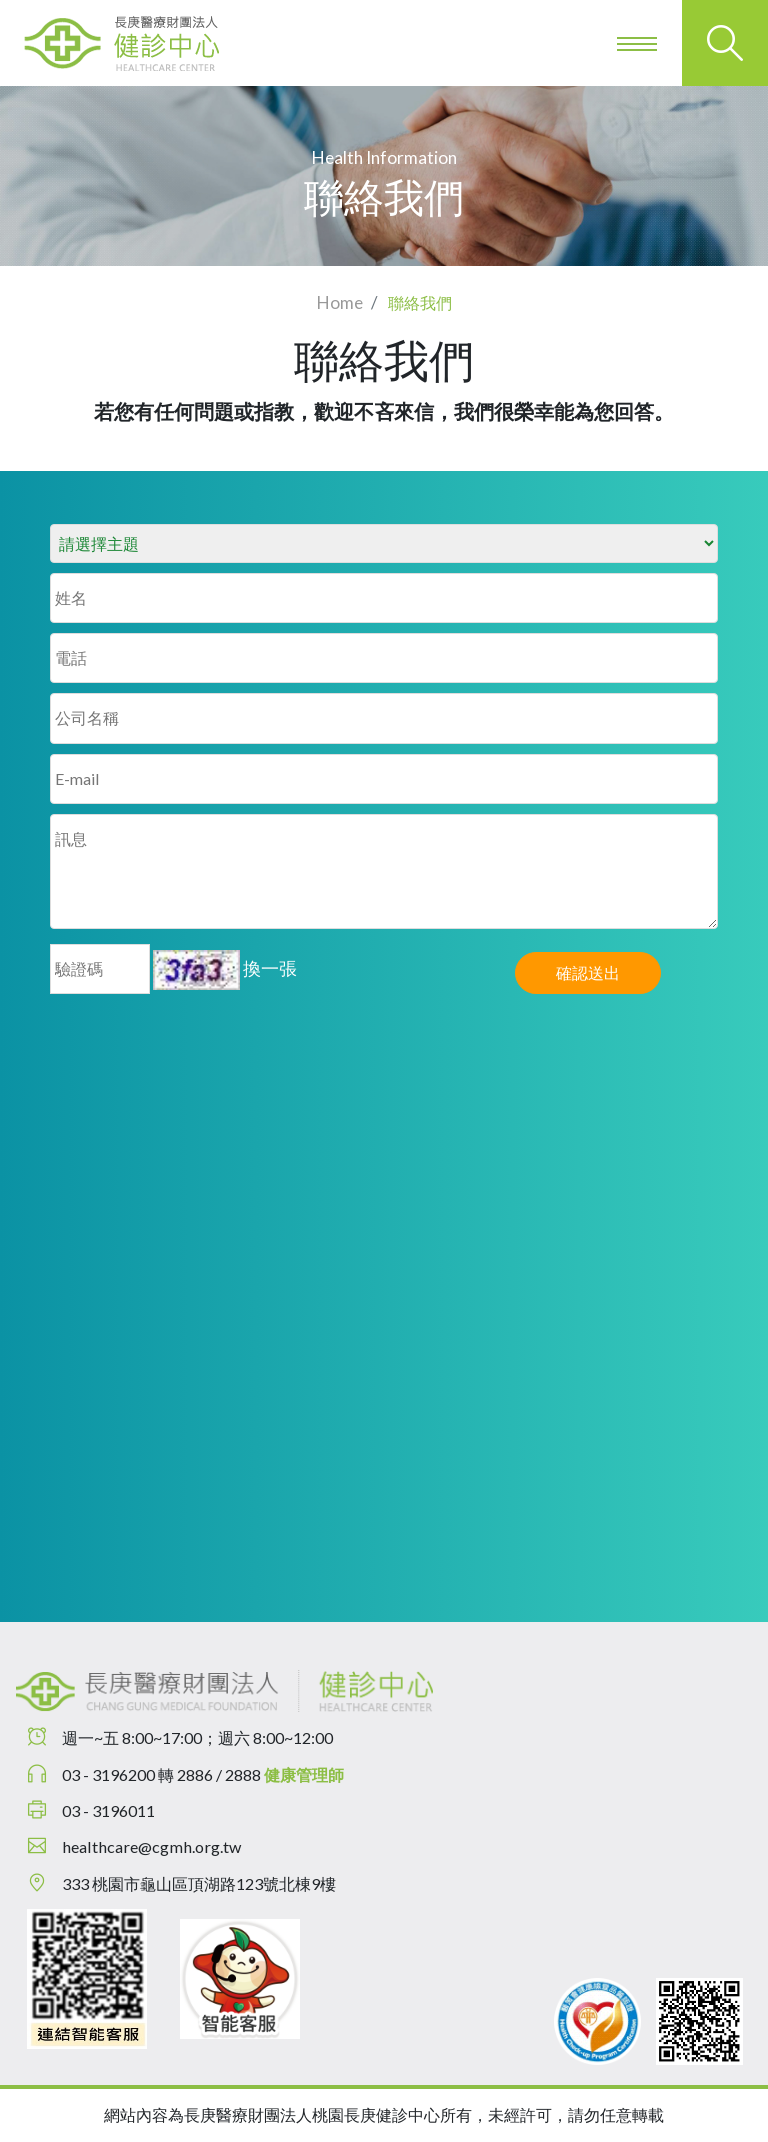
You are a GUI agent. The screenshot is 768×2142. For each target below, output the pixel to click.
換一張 (270, 968)
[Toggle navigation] (639, 43)
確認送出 (588, 972)
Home (340, 302)
